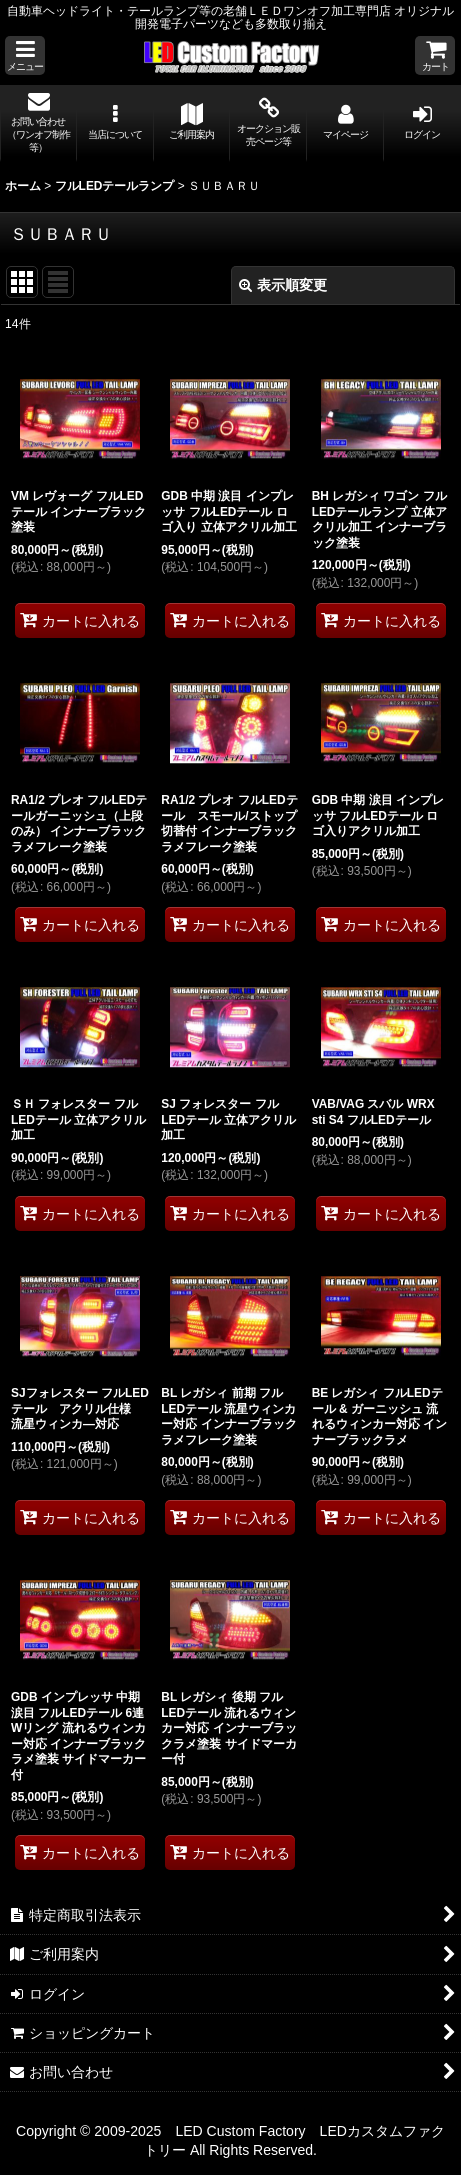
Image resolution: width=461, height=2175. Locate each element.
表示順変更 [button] (283, 285)
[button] (25, 55)
